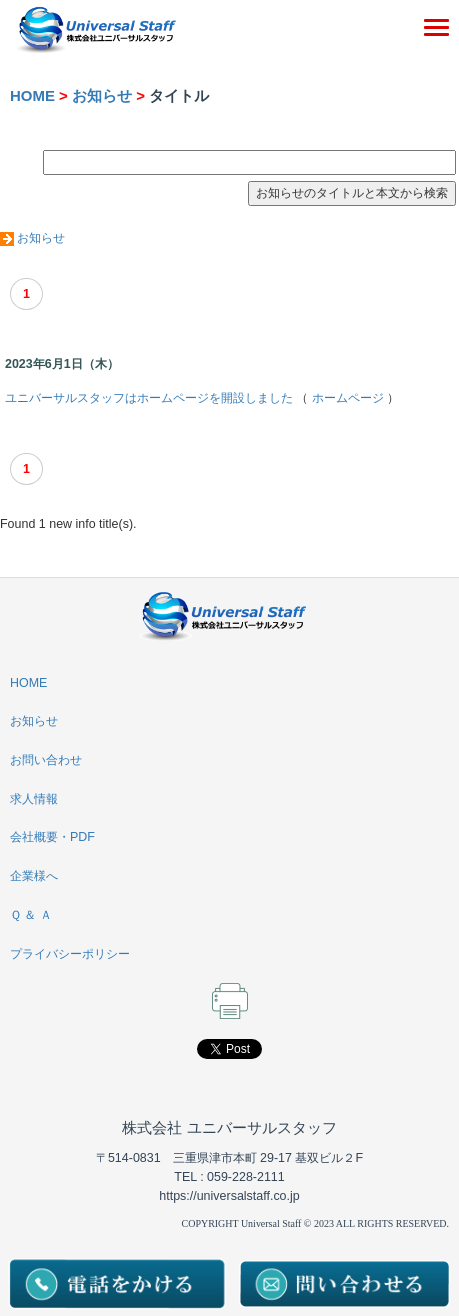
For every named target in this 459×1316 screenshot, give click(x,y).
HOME (32, 95)
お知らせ (102, 95)
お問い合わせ (46, 760)
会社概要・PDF (52, 837)
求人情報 (34, 799)
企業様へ (34, 876)
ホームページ (348, 398)
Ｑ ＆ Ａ (31, 915)
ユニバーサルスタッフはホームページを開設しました (149, 398)
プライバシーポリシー (70, 954)
